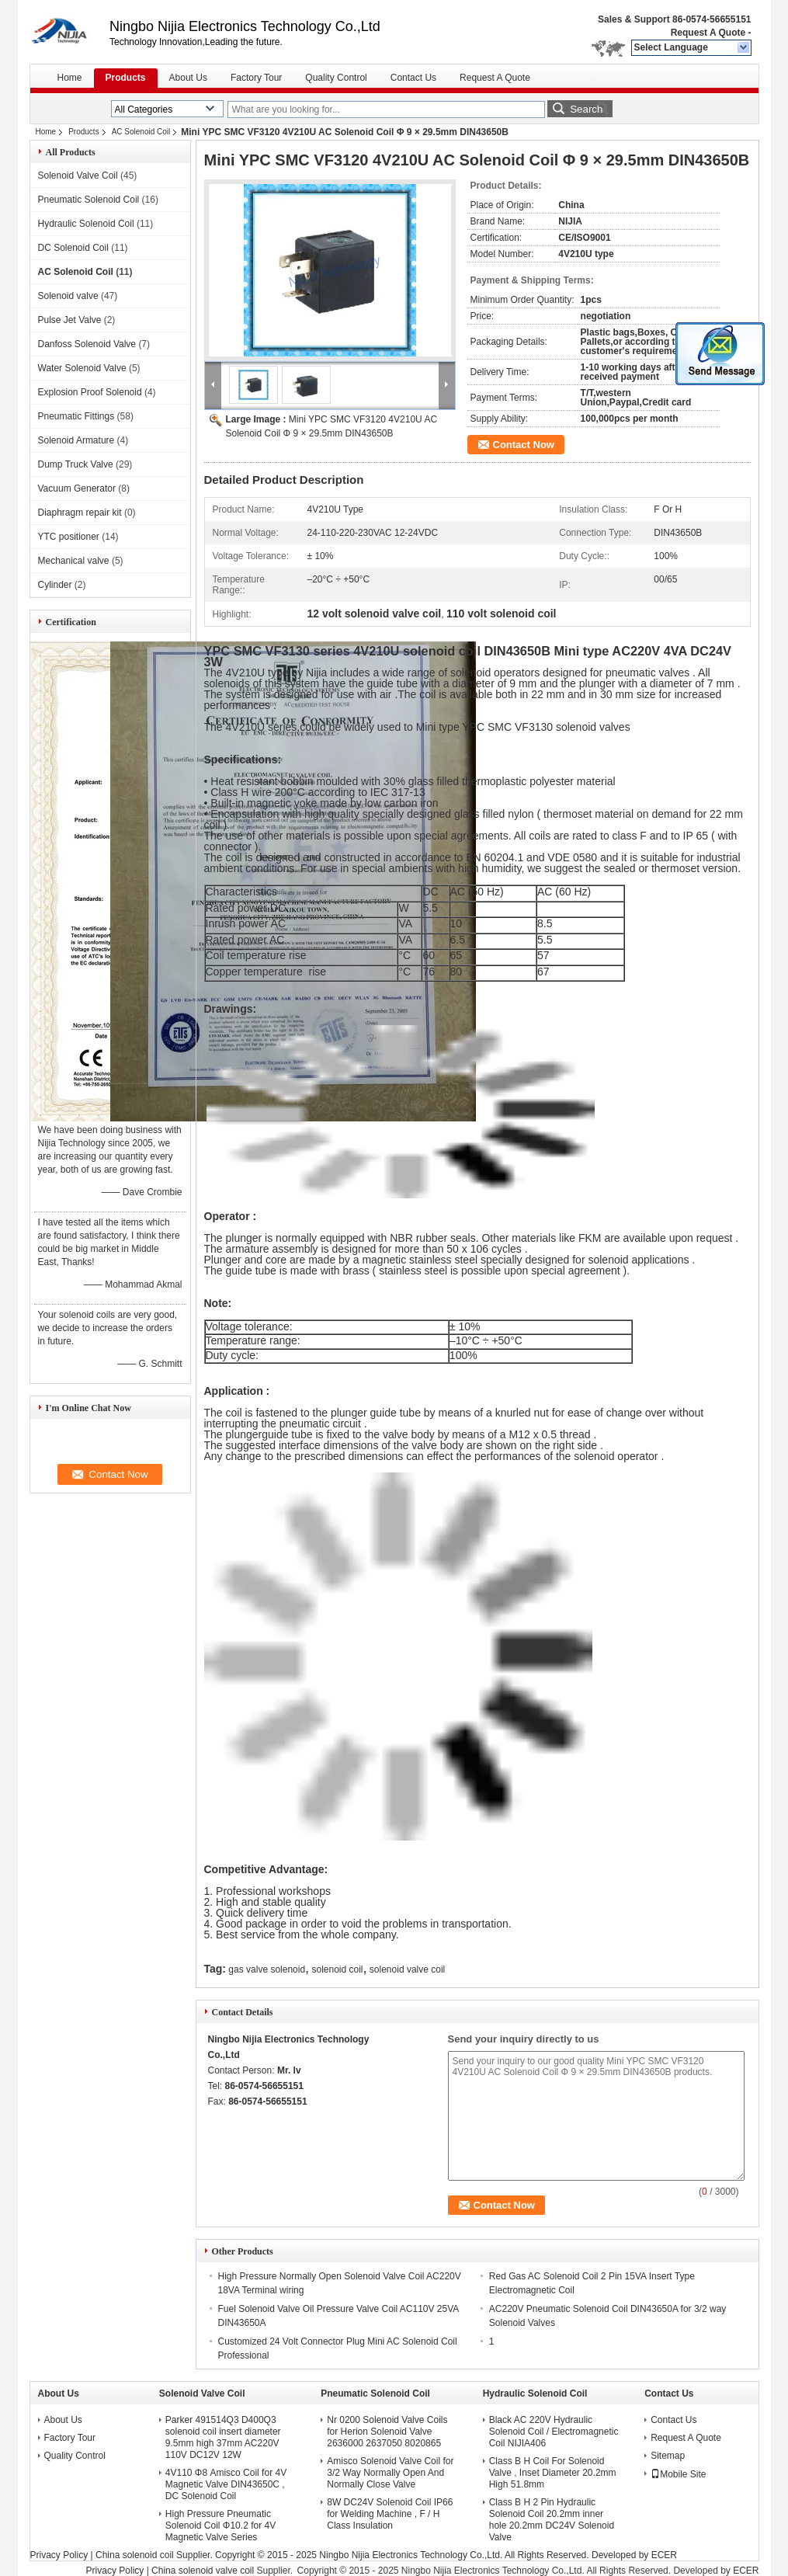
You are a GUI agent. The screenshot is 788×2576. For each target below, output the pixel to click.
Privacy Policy (59, 2555)
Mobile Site (678, 2474)
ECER (664, 2555)
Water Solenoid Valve (82, 368)
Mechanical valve (73, 560)
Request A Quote (708, 32)
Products (126, 77)
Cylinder (55, 584)
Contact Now (523, 444)
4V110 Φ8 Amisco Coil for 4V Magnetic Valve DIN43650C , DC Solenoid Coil (225, 2484)
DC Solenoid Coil (73, 247)
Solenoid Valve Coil (78, 175)
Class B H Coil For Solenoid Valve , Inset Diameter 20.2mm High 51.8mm (552, 2473)
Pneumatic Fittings (76, 416)
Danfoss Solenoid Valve (87, 344)
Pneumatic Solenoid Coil (89, 199)
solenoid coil (337, 1969)
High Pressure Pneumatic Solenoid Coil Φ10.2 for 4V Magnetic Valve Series (220, 2525)
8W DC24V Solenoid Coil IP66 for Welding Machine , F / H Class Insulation (390, 2514)
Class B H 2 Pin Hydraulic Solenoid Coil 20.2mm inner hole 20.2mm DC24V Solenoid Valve (551, 2520)
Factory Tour (256, 77)
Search (586, 109)
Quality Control (335, 77)
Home (69, 77)
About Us (188, 77)
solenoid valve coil (407, 1969)
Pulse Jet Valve (70, 320)
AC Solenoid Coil (141, 131)
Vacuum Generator (77, 488)
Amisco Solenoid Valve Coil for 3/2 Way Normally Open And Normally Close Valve (390, 2473)
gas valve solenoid (266, 1969)
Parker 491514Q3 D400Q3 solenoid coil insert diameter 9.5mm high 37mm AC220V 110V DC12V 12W (223, 2437)
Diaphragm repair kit (80, 512)
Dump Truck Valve (75, 464)
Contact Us (413, 77)
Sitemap (668, 2455)
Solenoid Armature (76, 440)
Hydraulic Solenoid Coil (86, 223)
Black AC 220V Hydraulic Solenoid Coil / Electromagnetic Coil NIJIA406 (554, 2431)
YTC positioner (68, 536)
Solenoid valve (68, 295)
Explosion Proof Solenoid (90, 392)
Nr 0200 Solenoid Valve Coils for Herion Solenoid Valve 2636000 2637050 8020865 (387, 2431)
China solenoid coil (134, 2555)
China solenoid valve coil (202, 2570)
